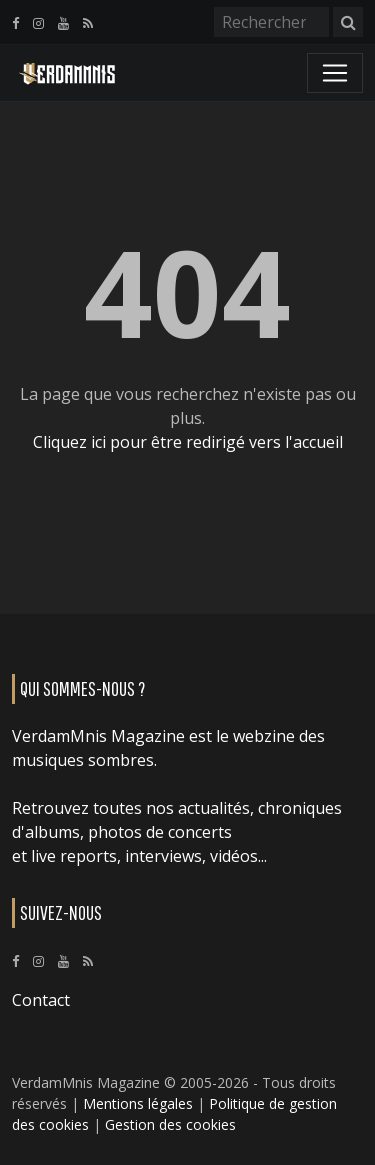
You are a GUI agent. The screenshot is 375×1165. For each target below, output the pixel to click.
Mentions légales (138, 1103)
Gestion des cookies (170, 1124)
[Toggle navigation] (335, 73)
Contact (41, 1000)
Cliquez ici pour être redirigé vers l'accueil (188, 442)
